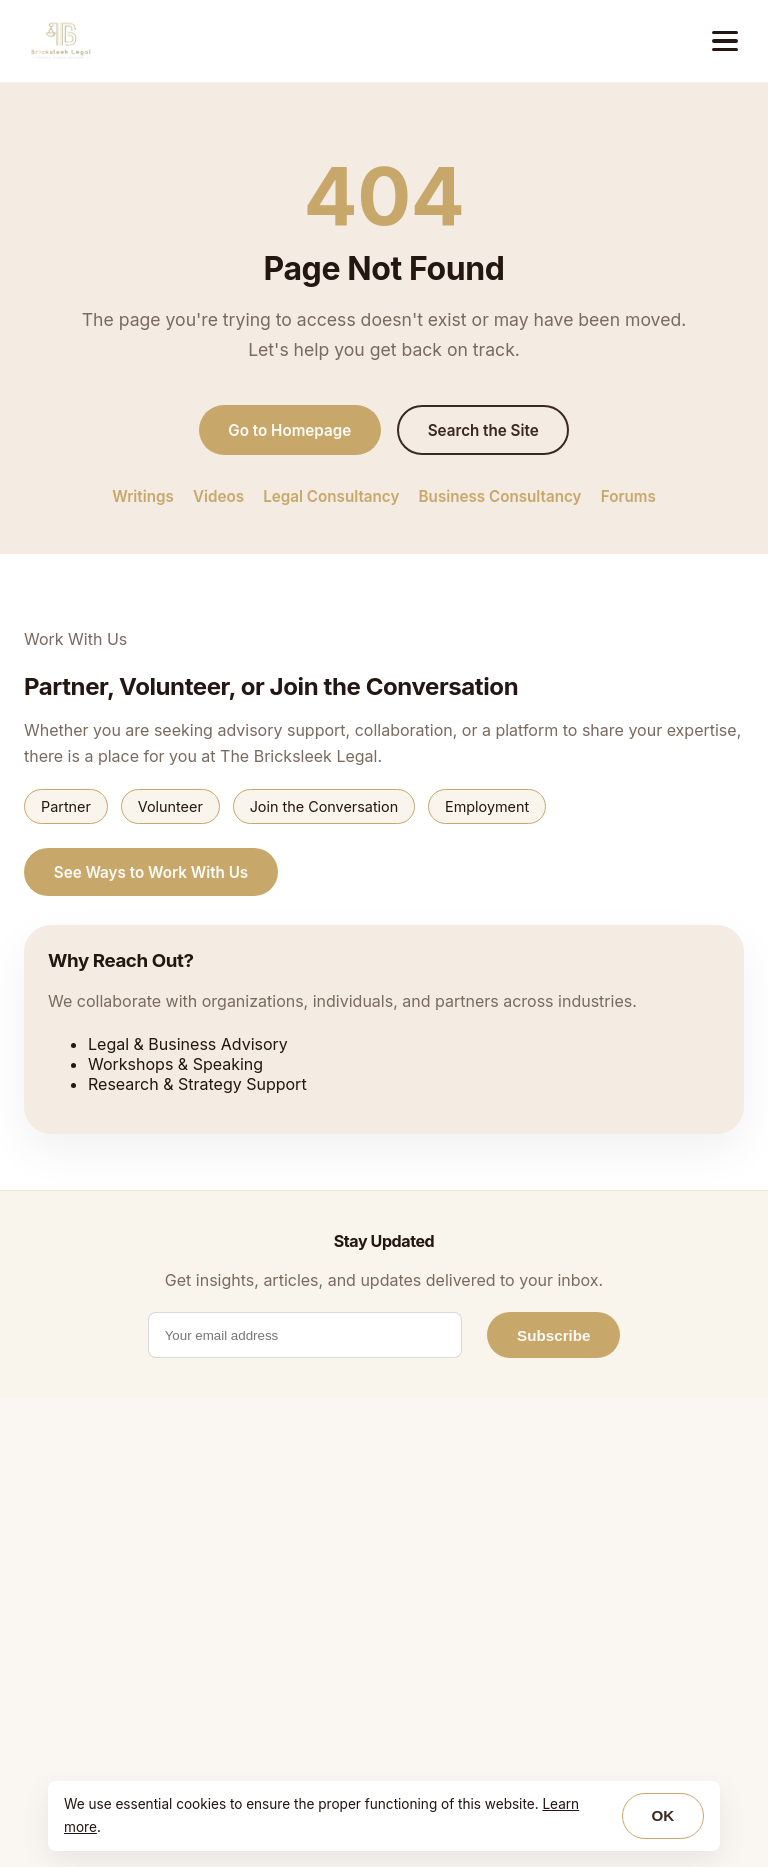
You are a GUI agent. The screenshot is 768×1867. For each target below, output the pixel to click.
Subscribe (553, 1335)
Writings (143, 496)
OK (662, 1815)
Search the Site (483, 430)
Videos (218, 496)
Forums (628, 496)
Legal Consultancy (331, 496)
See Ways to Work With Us (151, 872)
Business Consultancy (500, 496)
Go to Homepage (289, 430)
